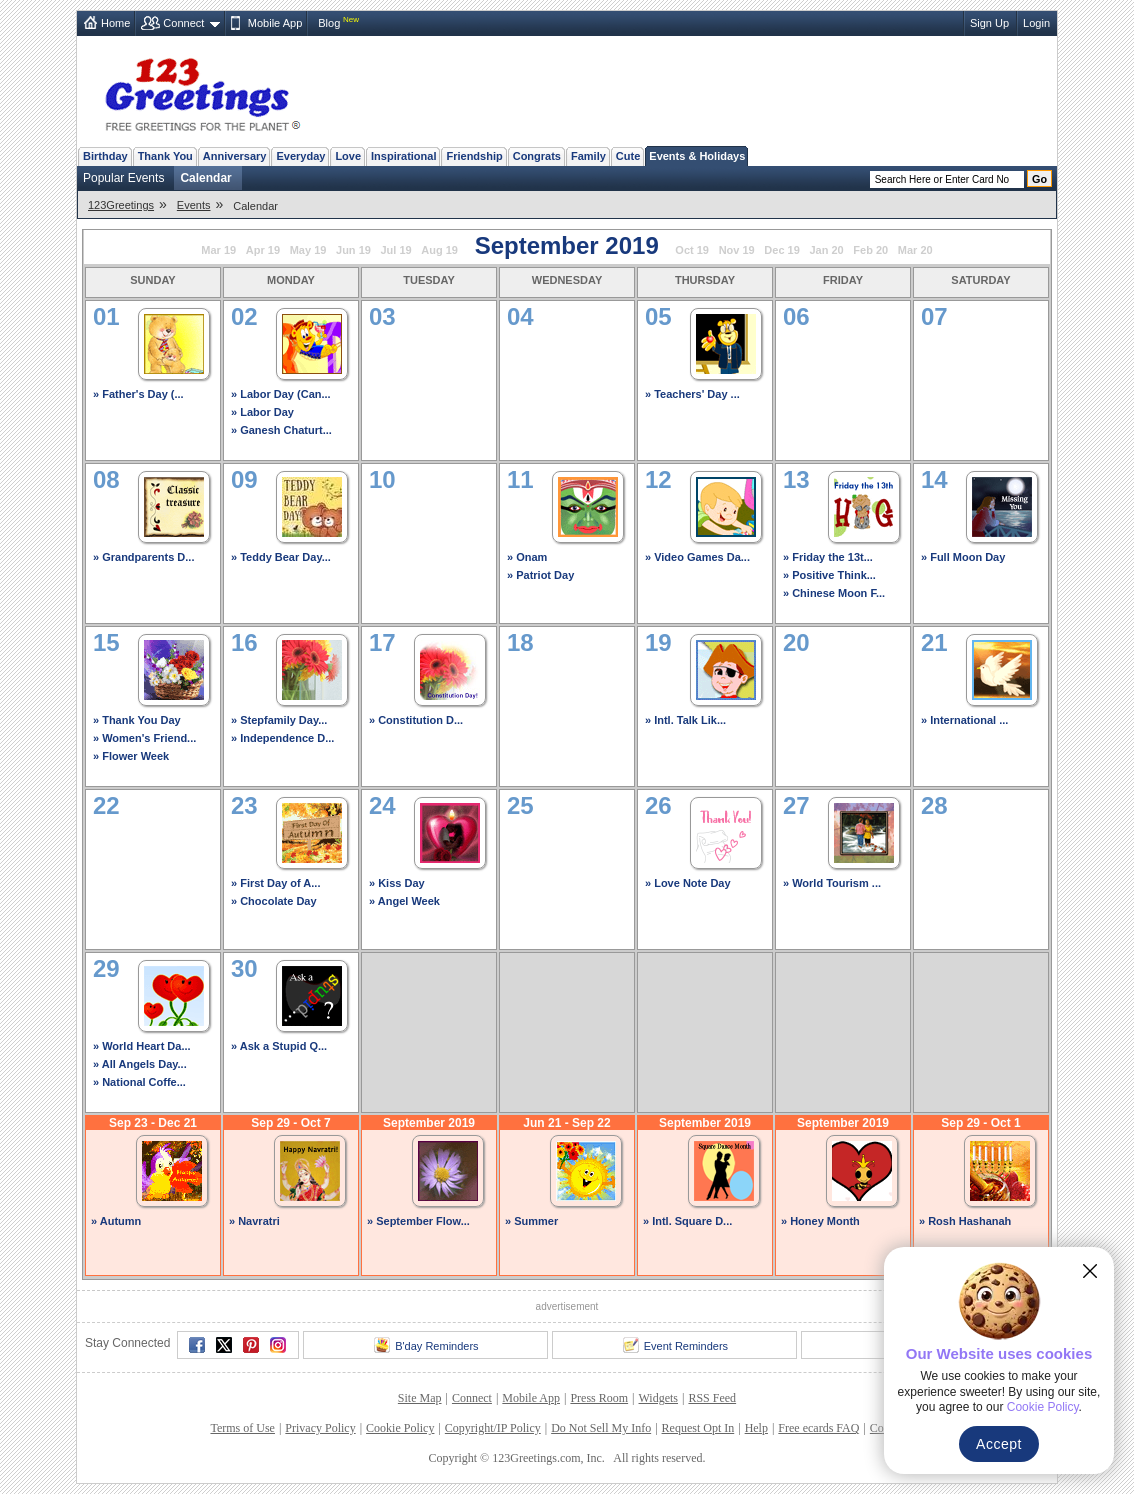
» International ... (964, 720)
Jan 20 (826, 250)
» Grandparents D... (143, 557)
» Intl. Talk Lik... (685, 720)
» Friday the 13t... (828, 557)
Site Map (420, 1398)
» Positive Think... (829, 575)
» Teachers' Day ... (692, 394)
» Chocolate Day (274, 901)
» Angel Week (404, 901)
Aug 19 (439, 250)
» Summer (531, 1221)
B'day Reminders (426, 1345)
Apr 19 (263, 250)
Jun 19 (353, 250)
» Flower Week (131, 756)
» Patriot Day (540, 575)
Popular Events (123, 178)
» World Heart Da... (142, 1046)
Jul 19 (396, 250)
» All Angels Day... (140, 1064)
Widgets (659, 1398)
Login (1036, 23)
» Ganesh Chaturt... (281, 430)
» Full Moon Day (963, 557)
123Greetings (121, 205)
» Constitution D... (416, 720)
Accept (999, 1444)
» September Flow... (418, 1221)
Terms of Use (242, 1428)
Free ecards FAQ (818, 1428)
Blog (329, 23)
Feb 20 (870, 250)
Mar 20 (915, 250)
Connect (183, 23)
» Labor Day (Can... (281, 394)
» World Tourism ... (832, 883)
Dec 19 (781, 250)
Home (115, 23)
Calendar (205, 178)
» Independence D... (282, 738)
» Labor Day (262, 412)
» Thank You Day (137, 720)
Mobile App (275, 23)
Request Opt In (698, 1428)
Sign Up (989, 23)
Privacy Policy (320, 1428)
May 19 (308, 250)
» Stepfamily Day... (279, 720)
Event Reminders (675, 1345)
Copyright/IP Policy (493, 1428)
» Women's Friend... (144, 738)
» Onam (527, 557)
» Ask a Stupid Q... (279, 1046)
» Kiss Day (397, 883)
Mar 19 (218, 250)
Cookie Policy (400, 1428)
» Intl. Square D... (687, 1221)
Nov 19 (737, 250)
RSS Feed (712, 1398)
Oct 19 (692, 250)
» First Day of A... (275, 883)
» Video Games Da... (697, 557)
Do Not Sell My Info (601, 1428)
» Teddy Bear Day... (281, 557)
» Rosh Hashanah (965, 1221)
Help (756, 1428)
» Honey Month (820, 1221)
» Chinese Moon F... (834, 593)
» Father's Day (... (138, 394)
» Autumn (116, 1221)
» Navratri (254, 1221)
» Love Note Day (688, 883)
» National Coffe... (139, 1082)
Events (194, 205)
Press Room (599, 1398)
